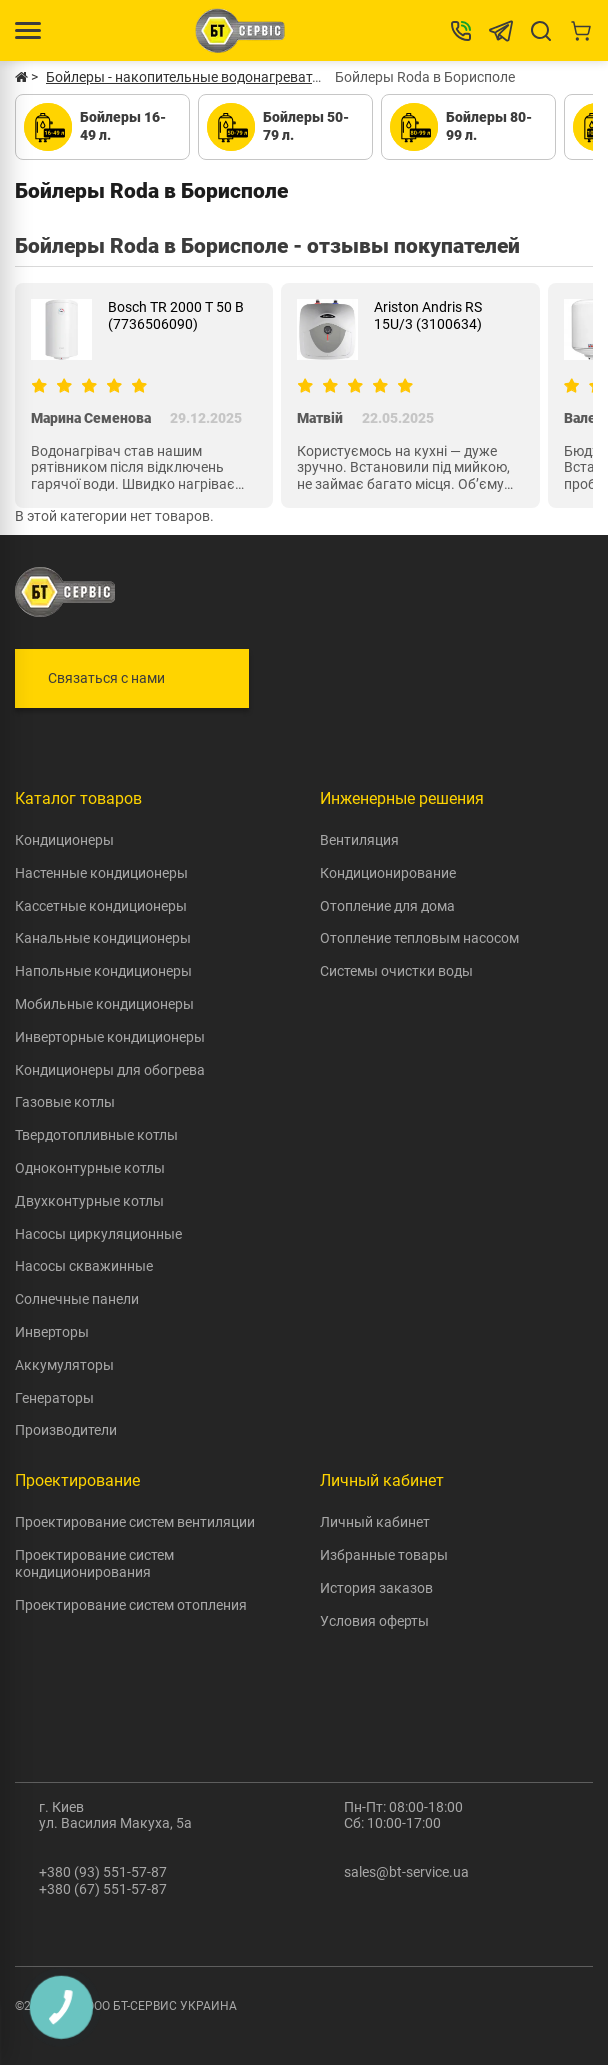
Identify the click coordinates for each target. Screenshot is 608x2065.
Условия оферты (374, 1621)
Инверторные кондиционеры (110, 1037)
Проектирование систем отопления (131, 1605)
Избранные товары (384, 1555)
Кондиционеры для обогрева (110, 1070)
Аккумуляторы (64, 1365)
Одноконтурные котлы (90, 1168)
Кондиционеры (64, 840)
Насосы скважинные (84, 1266)
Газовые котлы (65, 1102)
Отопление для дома (387, 906)
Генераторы (54, 1398)
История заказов (376, 1588)
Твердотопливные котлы (96, 1135)
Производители (66, 1430)
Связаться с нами (106, 678)
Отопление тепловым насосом (419, 938)
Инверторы (52, 1332)
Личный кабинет (375, 1522)
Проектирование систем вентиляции (135, 1522)
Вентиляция (359, 840)
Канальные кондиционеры (103, 938)
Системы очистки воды (396, 971)
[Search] (541, 31)
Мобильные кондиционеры (104, 1004)
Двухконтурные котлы (89, 1201)
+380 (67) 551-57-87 (103, 1889)
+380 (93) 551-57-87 (103, 1872)
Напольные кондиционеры (103, 971)
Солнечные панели (77, 1299)
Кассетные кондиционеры (101, 906)
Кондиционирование (388, 873)
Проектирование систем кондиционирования (94, 1563)
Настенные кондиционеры (101, 873)
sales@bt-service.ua (406, 1872)
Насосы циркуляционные (98, 1234)
